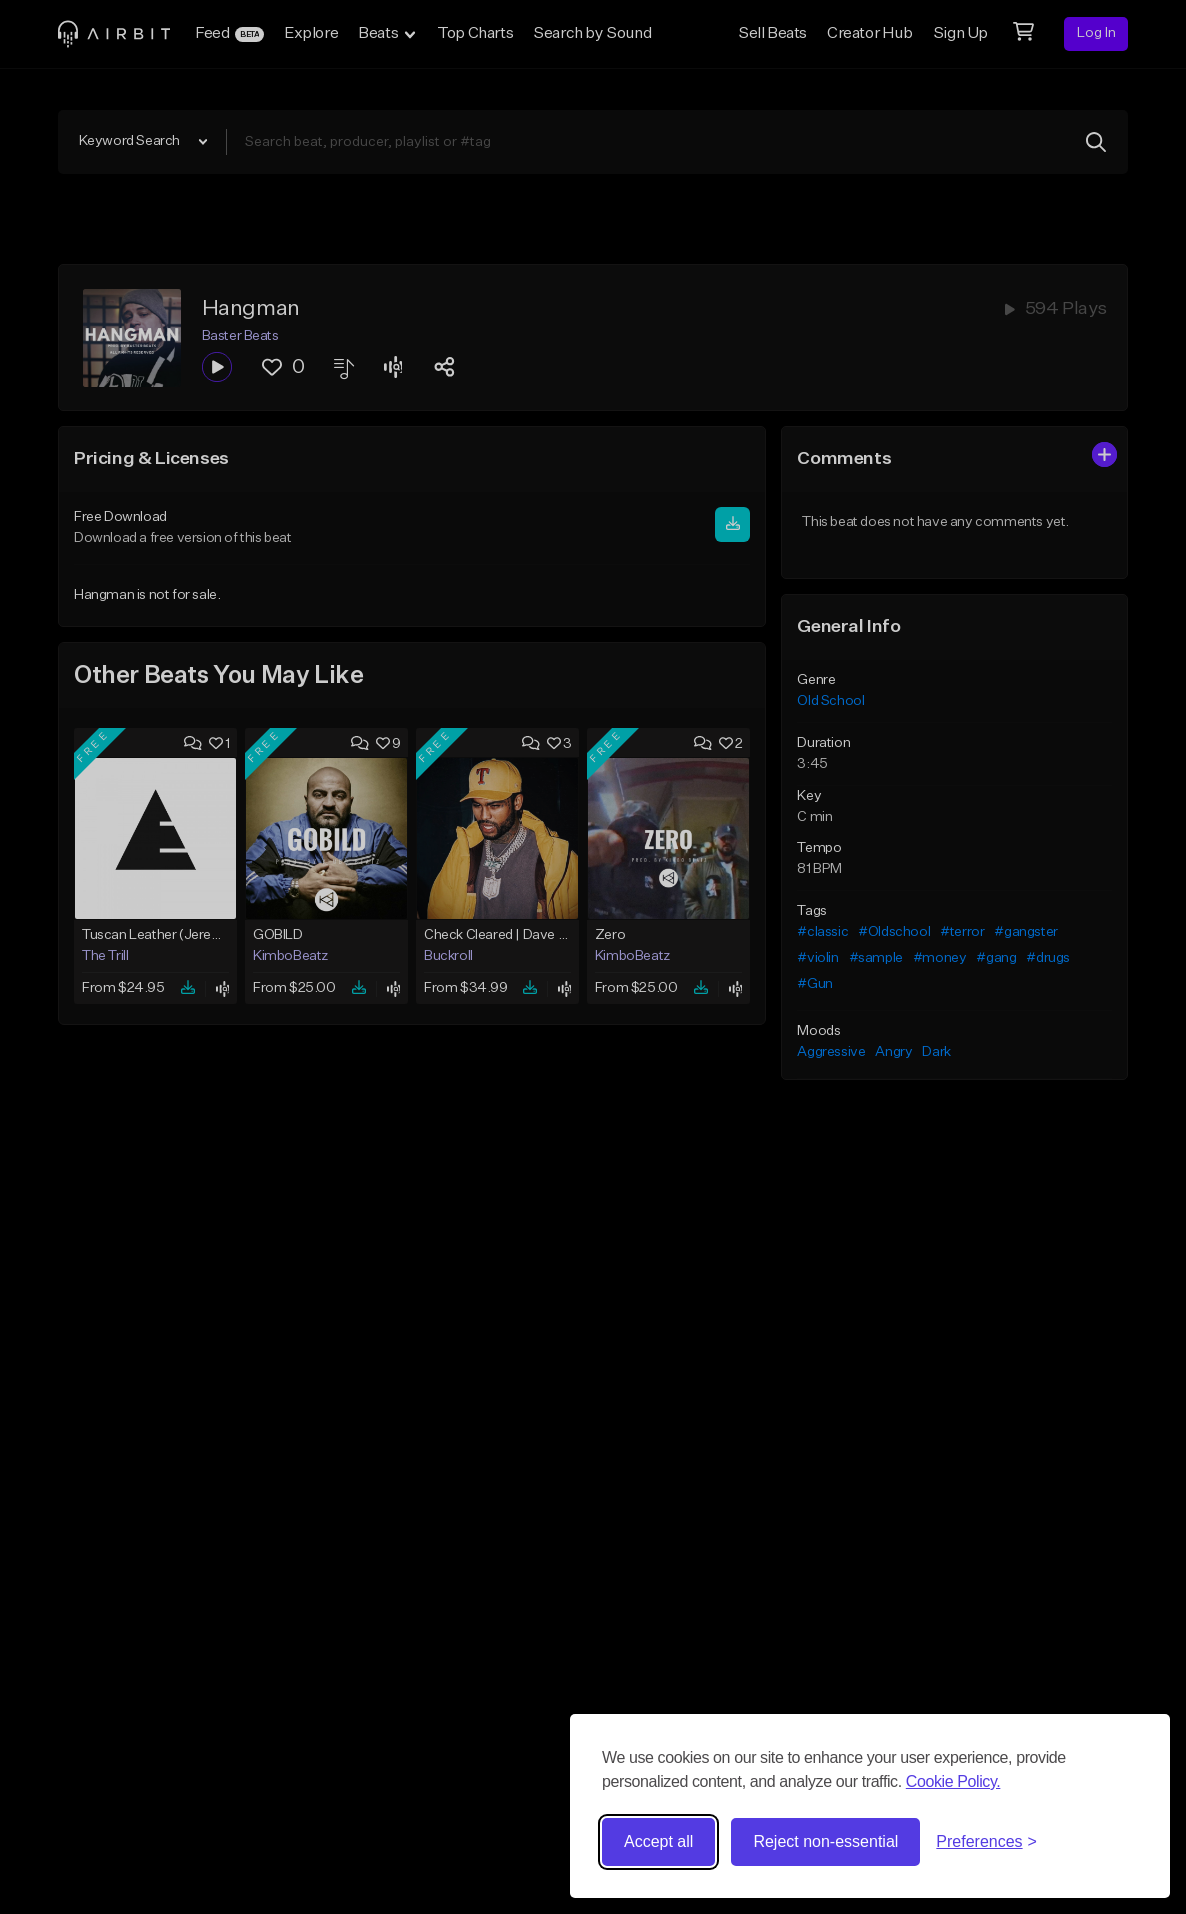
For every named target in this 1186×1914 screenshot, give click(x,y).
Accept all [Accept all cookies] (658, 1841)
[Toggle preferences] (986, 1842)
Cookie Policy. (953, 1781)
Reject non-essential (825, 1841)
